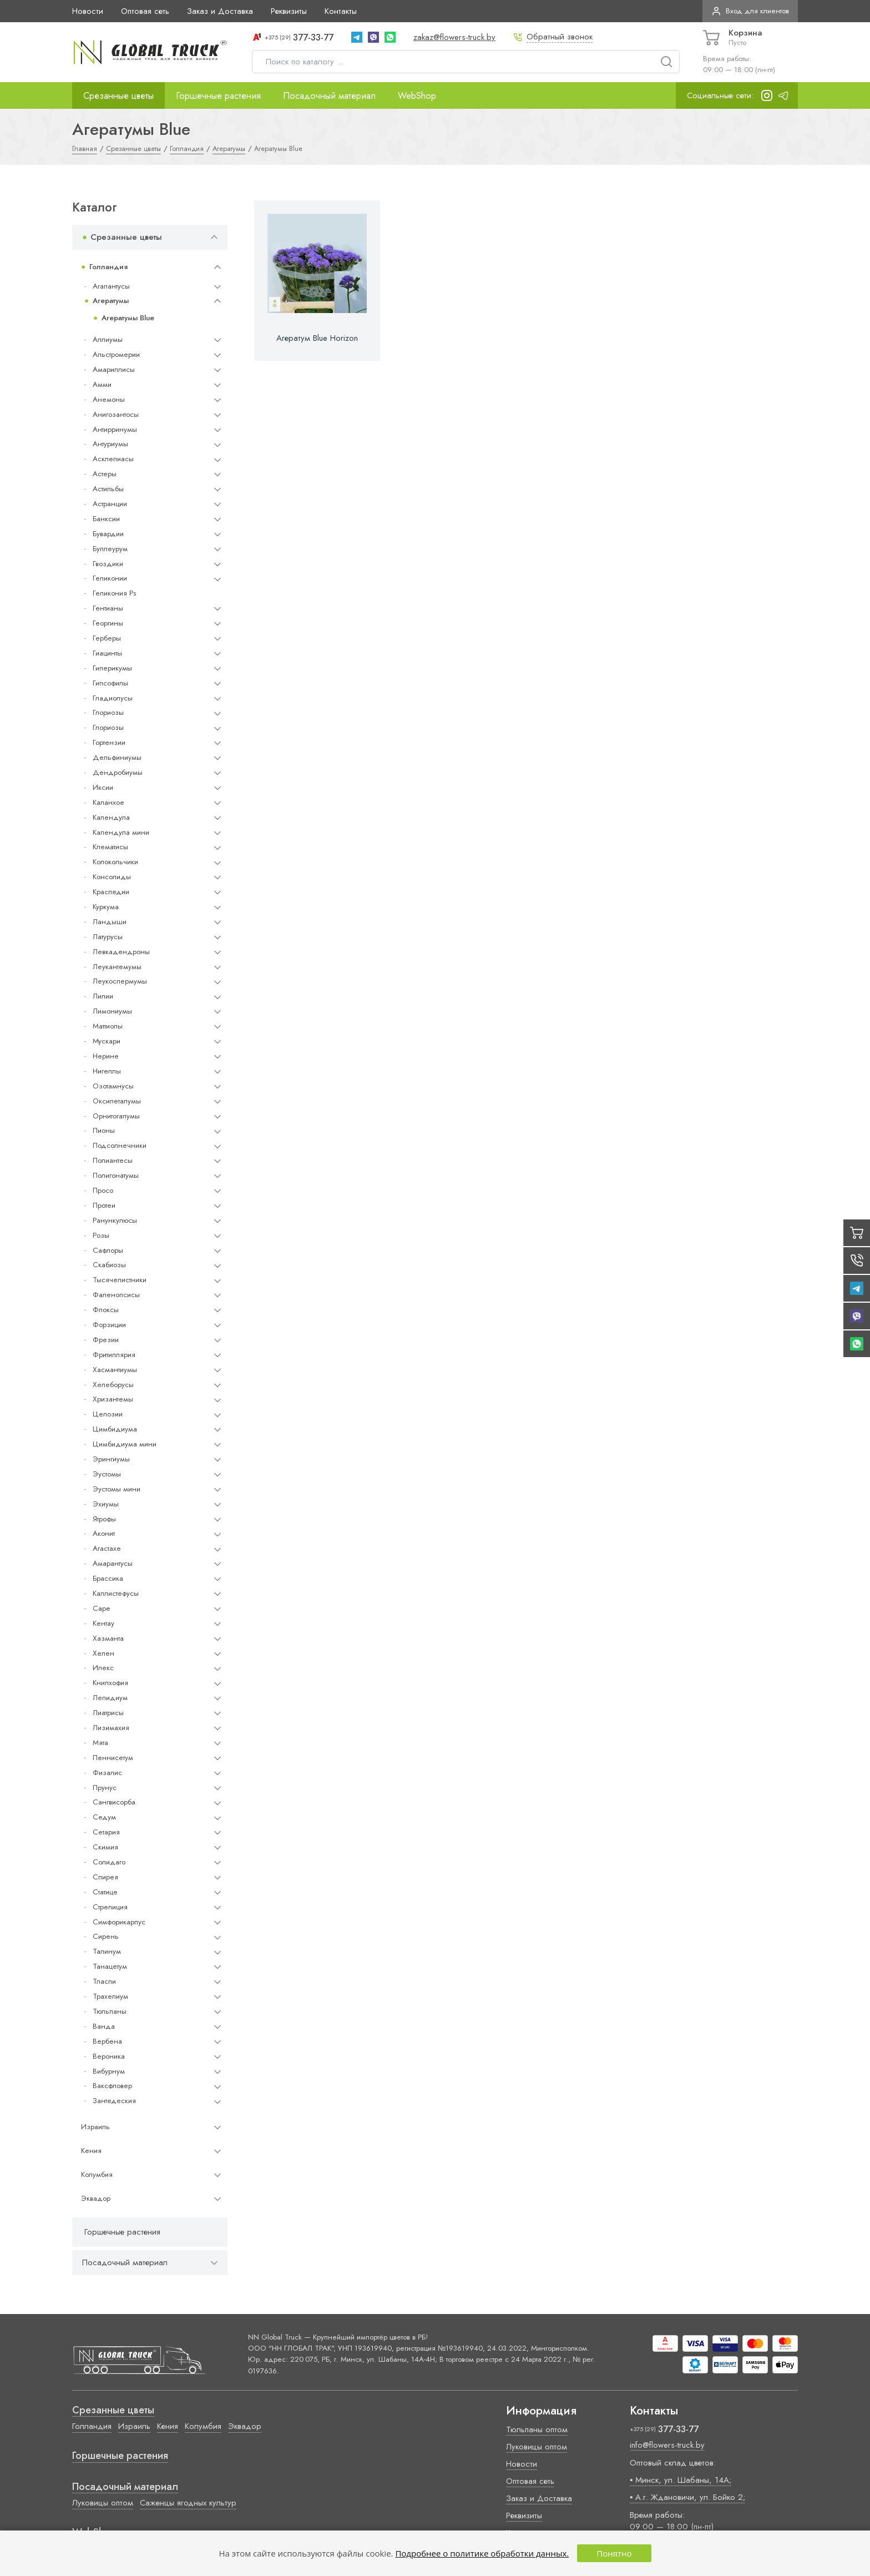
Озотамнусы (113, 1086)
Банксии (106, 518)
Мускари (106, 1041)
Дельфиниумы (117, 757)
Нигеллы (107, 1071)
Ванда (104, 2026)
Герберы (107, 638)
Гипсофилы (110, 683)
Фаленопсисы (116, 1294)
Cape (101, 1608)
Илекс (103, 1667)
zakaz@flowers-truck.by (454, 37)
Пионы (104, 1130)
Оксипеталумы (117, 1101)
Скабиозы (109, 1264)
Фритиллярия (114, 1354)
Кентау (103, 1623)
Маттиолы (108, 1026)
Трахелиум (110, 1996)
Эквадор (95, 2198)
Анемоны (109, 399)
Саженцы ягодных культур (188, 2503)
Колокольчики (115, 861)
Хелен (103, 1653)
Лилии (103, 996)
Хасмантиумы (115, 1369)
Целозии (108, 1414)
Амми (102, 384)
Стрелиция (110, 1907)
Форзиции (109, 1324)
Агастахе (107, 1548)
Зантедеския (114, 2100)
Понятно (613, 2553)
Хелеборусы (113, 1384)
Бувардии (108, 533)
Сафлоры (108, 1250)
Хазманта (108, 1638)
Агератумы (111, 300)
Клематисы (110, 846)
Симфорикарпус (119, 1922)
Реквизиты (289, 11)
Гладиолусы (113, 698)
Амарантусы (113, 1563)
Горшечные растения (218, 95)
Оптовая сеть (145, 11)
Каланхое (108, 802)
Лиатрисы (108, 1712)
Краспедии (111, 891)
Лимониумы (112, 1011)
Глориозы (108, 712)
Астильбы (108, 488)
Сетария (106, 1832)
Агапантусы (111, 286)
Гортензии (109, 742)
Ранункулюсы (115, 1220)
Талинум (107, 1951)
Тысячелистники (119, 1279)
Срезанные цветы (118, 95)
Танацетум (110, 1966)
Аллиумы (108, 339)
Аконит (104, 1533)
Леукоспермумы (120, 981)
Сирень (106, 1936)
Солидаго (109, 1862)
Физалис (107, 1772)
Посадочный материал (329, 95)
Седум (104, 1817)
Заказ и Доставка (220, 11)
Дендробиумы (118, 772)
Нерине (106, 1056)
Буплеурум (110, 548)
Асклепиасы (113, 458)
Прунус (105, 1787)
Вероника (109, 2056)
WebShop (417, 95)
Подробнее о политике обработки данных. (482, 2553)
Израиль (95, 2126)
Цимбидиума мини (124, 1444)
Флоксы (106, 1309)
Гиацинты (107, 653)
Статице (105, 1892)
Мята (100, 1742)
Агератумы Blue (128, 317)
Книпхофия (110, 1682)
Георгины (108, 623)
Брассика (108, 1578)
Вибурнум (109, 2071)
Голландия (108, 266)
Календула (111, 817)
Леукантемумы (117, 966)
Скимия (105, 1847)
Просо (103, 1190)
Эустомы (107, 1474)
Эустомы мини (116, 1489)
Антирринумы (115, 429)
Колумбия (97, 2174)
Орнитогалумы (116, 1116)
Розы (101, 1235)
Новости (87, 11)
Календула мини (121, 832)
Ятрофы (104, 1519)
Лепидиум (110, 1697)
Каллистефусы (116, 1593)
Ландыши (110, 921)
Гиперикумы (112, 668)
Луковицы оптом (102, 2503)
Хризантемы (113, 1399)
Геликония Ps (114, 593)
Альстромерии (116, 354)
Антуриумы (110, 443)
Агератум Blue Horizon (317, 338)
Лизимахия (111, 1727)
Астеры (105, 473)
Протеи (104, 1205)
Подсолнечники (119, 1145)
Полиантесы (113, 1160)
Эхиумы (106, 1504)
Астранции (110, 503)
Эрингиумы (111, 1459)
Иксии (103, 787)
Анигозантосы (116, 414)
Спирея (105, 1877)
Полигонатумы (116, 1175)
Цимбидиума (115, 1429)
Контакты (341, 11)
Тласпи (104, 1981)
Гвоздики (108, 563)
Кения (91, 2150)
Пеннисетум (113, 1757)
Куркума (106, 906)
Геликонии (110, 578)
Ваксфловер (112, 2085)
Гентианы (108, 608)
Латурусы (108, 936)
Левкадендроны (121, 951)
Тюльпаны (110, 2011)
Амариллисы (114, 369)
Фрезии (106, 1339)
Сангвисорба (114, 1802)
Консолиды (112, 876)
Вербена (107, 2041)
